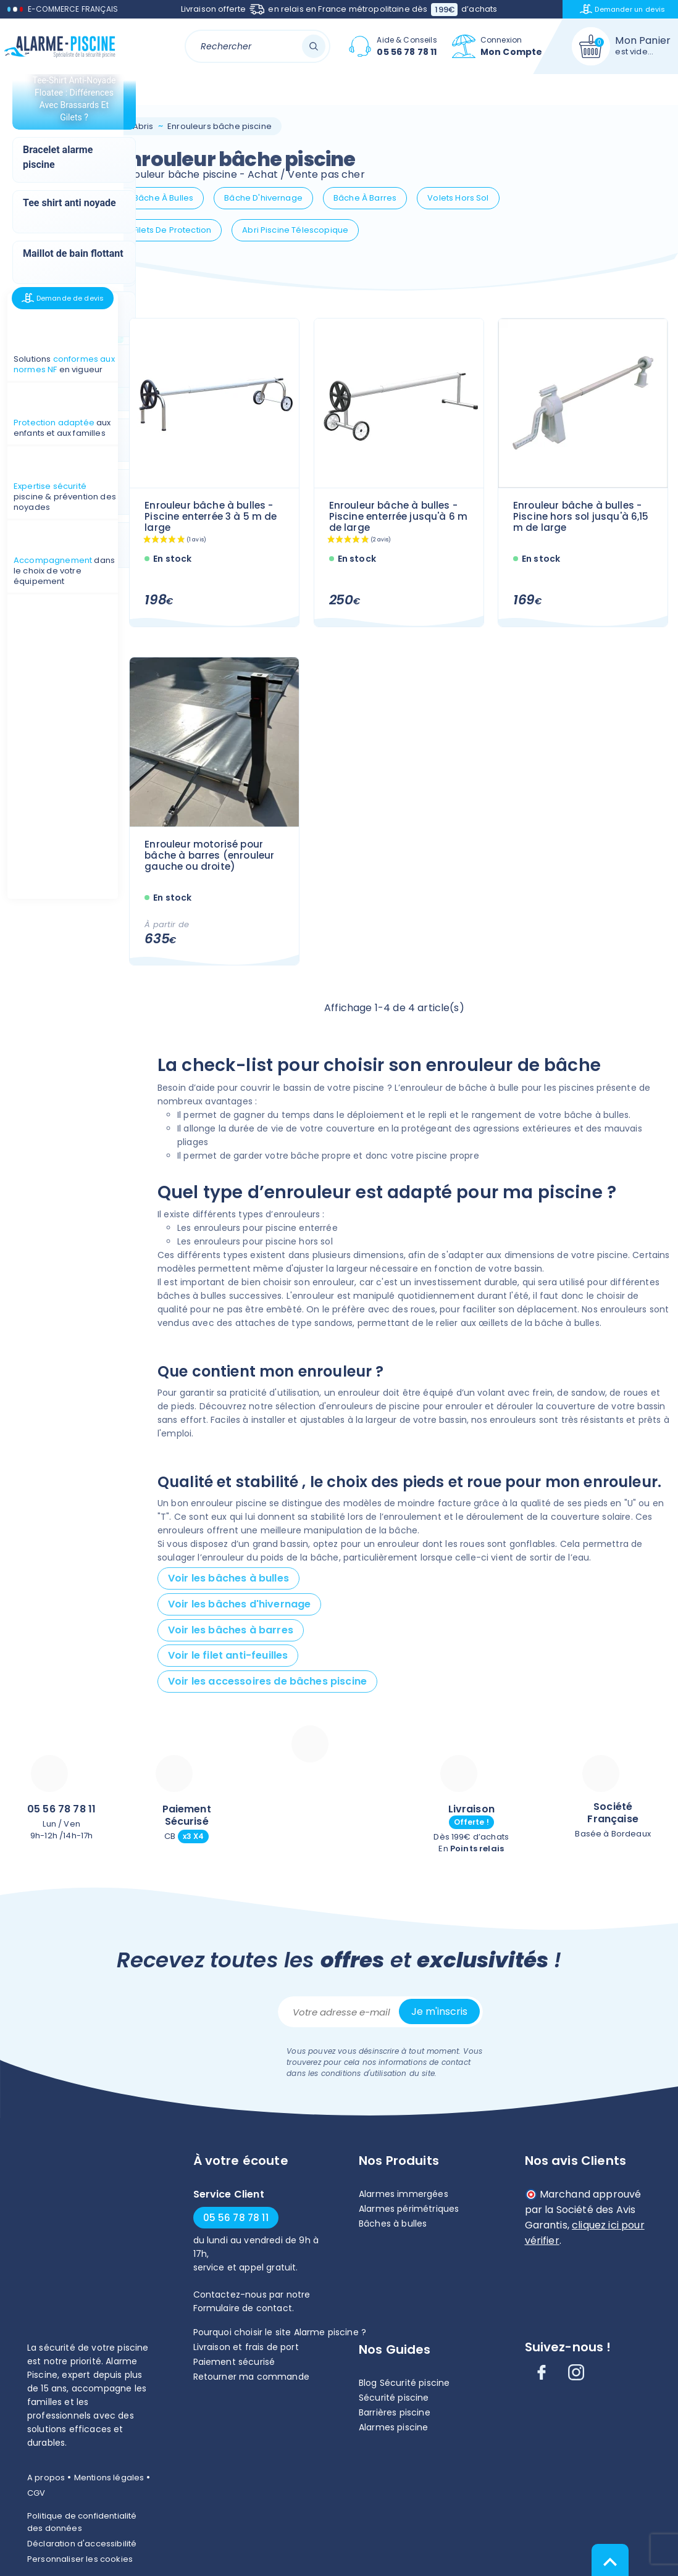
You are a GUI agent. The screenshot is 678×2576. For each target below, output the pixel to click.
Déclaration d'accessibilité (81, 2543)
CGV (36, 2493)
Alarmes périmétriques (409, 2209)
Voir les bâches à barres (230, 1630)
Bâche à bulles (163, 198)
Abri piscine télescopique (295, 230)
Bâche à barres (364, 198)
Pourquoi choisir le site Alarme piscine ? (280, 2332)
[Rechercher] (257, 45)
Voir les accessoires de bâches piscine (267, 1681)
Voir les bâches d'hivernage (239, 1604)
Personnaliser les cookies (80, 2559)
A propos (46, 2477)
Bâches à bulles (393, 2223)
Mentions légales (109, 2477)
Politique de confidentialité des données (81, 2522)
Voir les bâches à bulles (228, 1578)
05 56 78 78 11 (61, 1809)
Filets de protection (172, 230)
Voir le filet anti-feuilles (228, 1655)
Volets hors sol (457, 198)
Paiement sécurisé (234, 2362)
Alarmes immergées (403, 2194)
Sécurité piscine (394, 2397)
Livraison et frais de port (246, 2347)
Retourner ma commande (251, 2376)
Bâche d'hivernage (263, 198)
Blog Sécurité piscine (404, 2383)
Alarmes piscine (393, 2427)
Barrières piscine (394, 2412)
